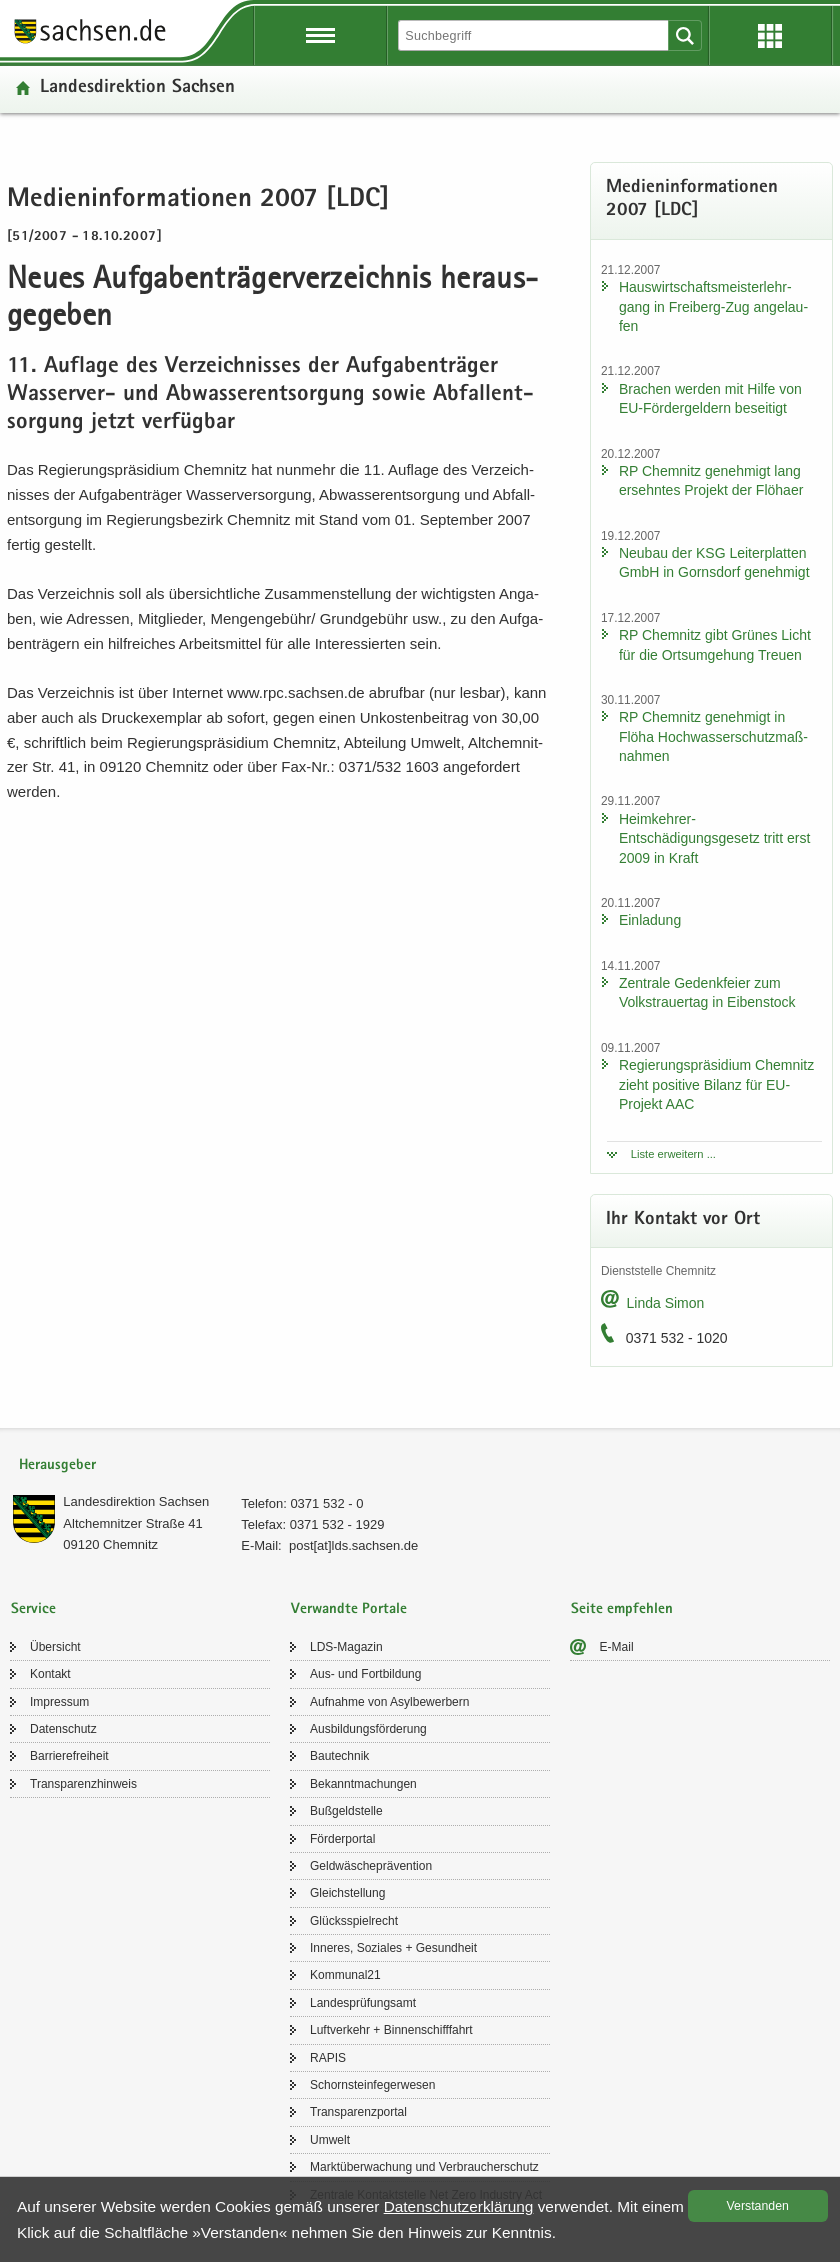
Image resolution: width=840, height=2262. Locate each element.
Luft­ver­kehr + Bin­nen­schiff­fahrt (391, 2030)
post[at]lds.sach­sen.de (353, 1545)
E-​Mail (617, 1647)
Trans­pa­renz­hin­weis (83, 1784)
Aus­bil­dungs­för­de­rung (368, 1729)
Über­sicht (55, 1647)
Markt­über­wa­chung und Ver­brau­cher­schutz (424, 2167)
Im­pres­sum (59, 1702)
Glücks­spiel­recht (354, 1921)
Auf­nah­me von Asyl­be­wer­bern (389, 1702)
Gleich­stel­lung (347, 1893)
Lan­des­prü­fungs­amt (363, 2003)
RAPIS (328, 2058)
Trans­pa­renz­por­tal (358, 2112)
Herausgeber (57, 1465)
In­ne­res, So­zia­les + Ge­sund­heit (393, 1948)
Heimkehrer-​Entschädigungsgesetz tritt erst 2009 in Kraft (714, 838)
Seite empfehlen (622, 1609)
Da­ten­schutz (63, 1729)
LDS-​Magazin (346, 1647)
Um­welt (330, 2140)
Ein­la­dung (650, 920)
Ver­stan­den (758, 2206)
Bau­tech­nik (339, 1756)
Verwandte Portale (349, 1609)
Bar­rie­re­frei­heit (69, 1756)
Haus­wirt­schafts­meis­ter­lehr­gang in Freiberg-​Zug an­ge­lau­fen (713, 306)
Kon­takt (50, 1674)
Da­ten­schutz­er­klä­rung (459, 2206)
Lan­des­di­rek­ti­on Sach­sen (137, 88)
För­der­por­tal (342, 1839)
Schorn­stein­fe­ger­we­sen (372, 2085)
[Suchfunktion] (535, 35)
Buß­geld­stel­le (346, 1811)
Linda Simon (665, 1303)
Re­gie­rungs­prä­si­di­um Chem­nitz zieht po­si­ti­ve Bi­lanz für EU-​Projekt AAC (716, 1084)
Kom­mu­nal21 (345, 1975)
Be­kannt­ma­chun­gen (363, 1784)
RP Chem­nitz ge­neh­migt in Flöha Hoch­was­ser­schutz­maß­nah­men (713, 736)
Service (33, 1609)
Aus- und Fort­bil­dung (365, 1674)
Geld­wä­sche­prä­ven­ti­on (371, 1866)
